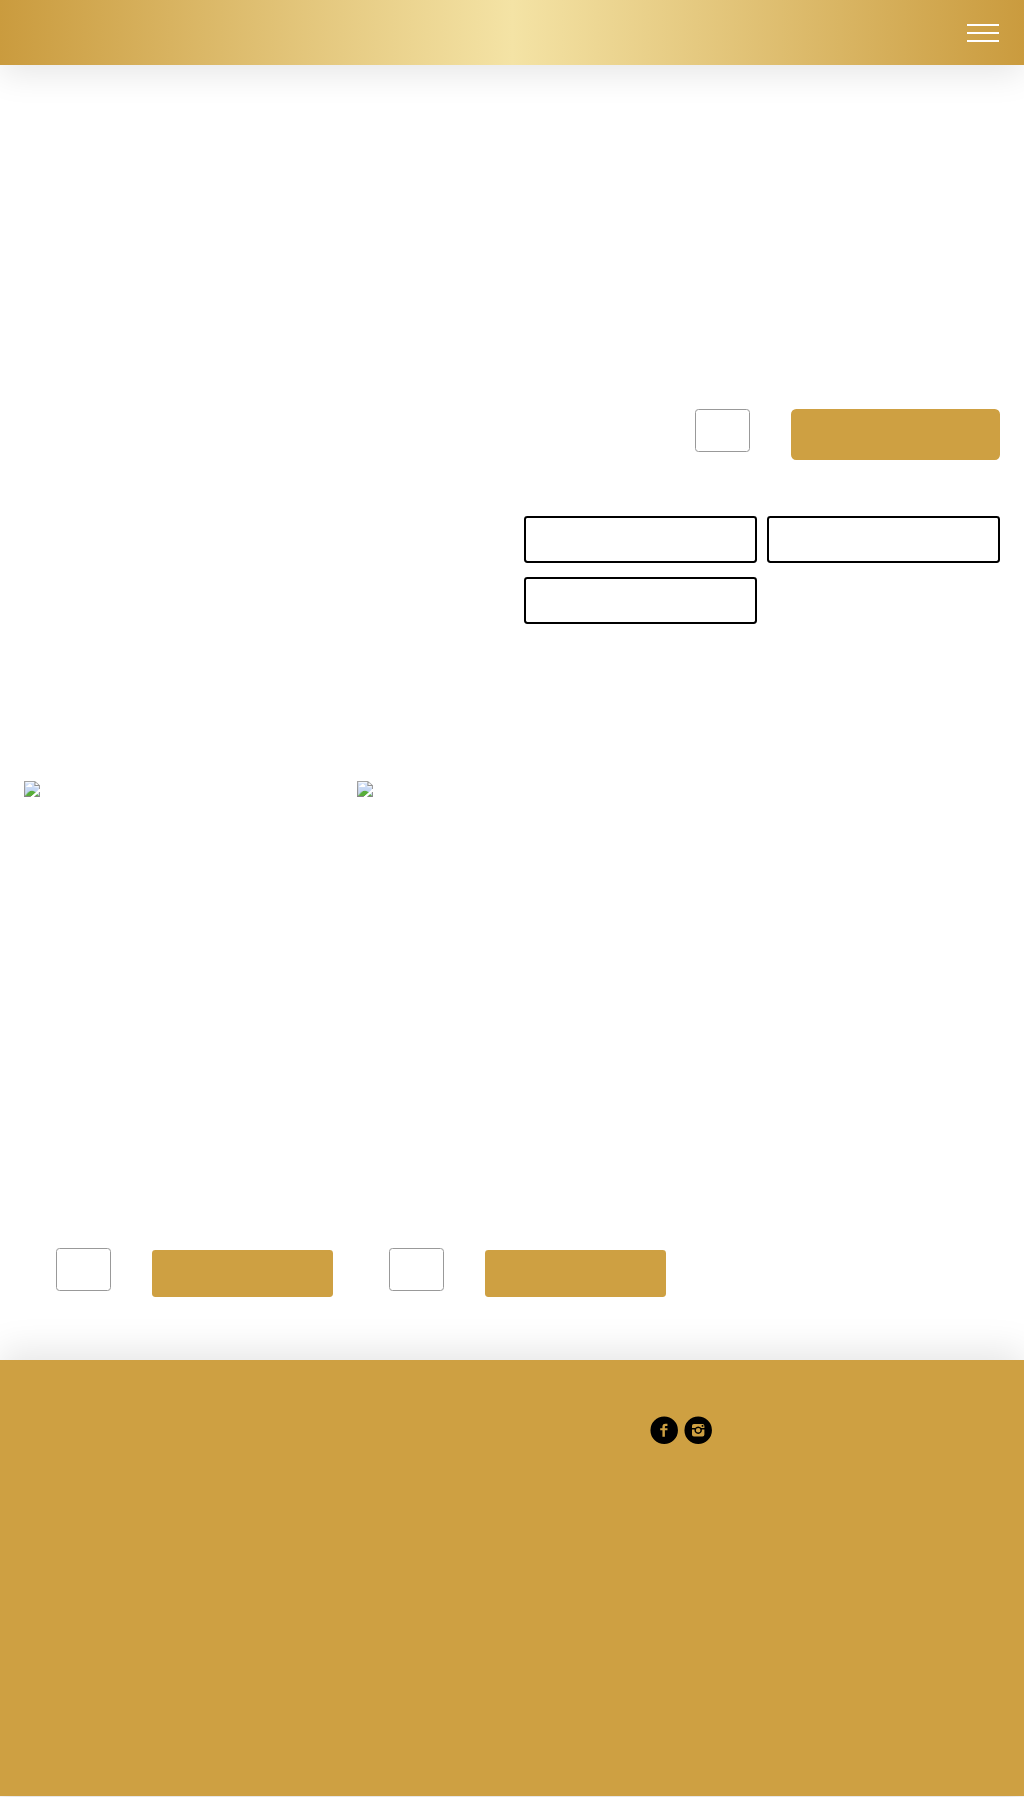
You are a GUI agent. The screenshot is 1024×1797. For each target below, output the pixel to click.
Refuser (233, 1079)
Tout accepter (541, 1079)
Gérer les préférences (377, 1079)
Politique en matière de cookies (504, 949)
